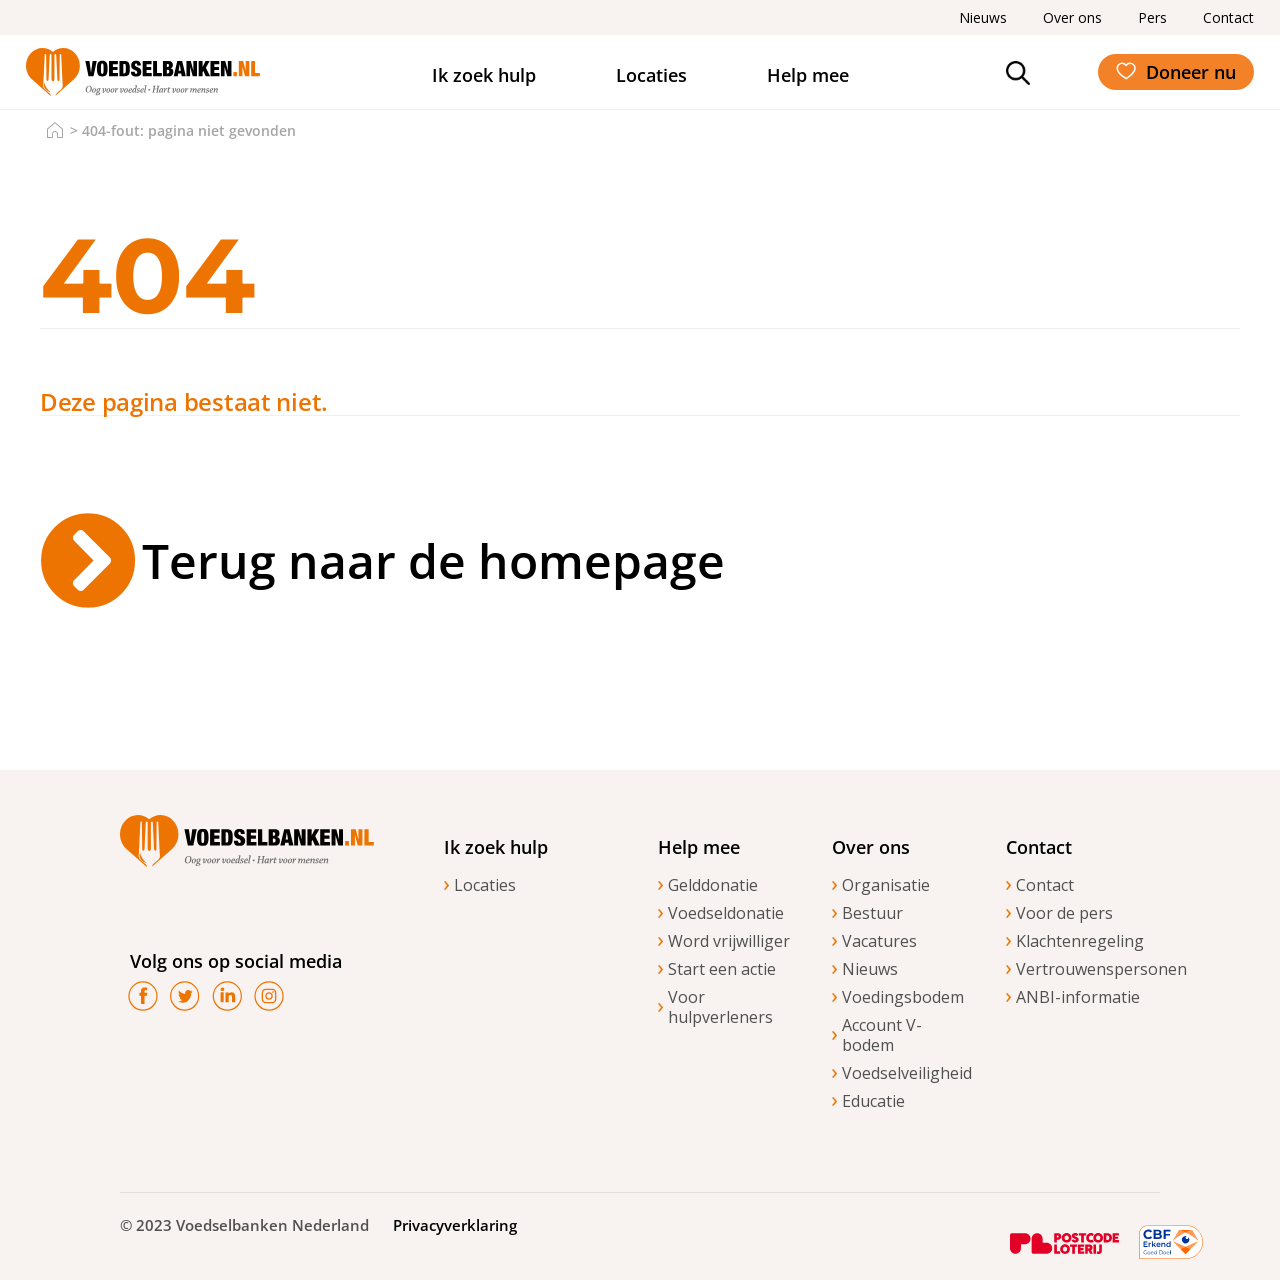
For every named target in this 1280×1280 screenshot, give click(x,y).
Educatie (873, 1101)
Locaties (651, 75)
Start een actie (722, 969)
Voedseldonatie (726, 913)
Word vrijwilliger (729, 941)
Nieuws (870, 969)
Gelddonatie (713, 885)
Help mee (808, 75)
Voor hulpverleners (720, 1007)
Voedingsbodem (903, 997)
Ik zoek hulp (484, 75)
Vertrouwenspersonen (1078, 969)
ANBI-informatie (1078, 997)
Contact (1045, 885)
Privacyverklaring (455, 1225)
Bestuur (872, 913)
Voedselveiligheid (904, 1073)
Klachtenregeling (1078, 941)
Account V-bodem (882, 1035)
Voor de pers (1064, 913)
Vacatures (879, 941)
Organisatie (886, 885)
